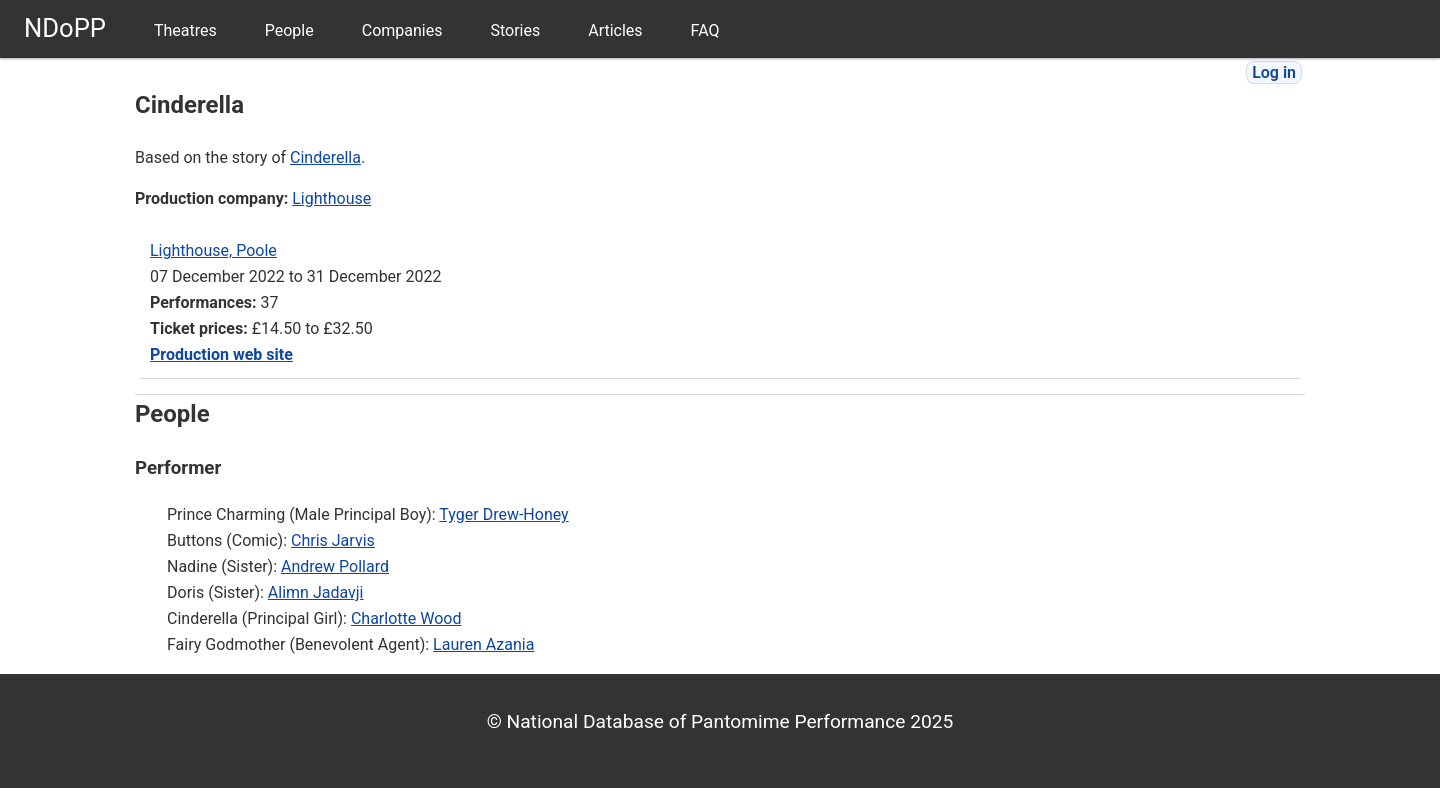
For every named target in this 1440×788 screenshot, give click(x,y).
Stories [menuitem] (515, 30)
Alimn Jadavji (316, 592)
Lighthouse (331, 198)
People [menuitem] (289, 30)
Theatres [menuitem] (185, 30)
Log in (1274, 72)
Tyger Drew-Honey (503, 514)
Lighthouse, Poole (213, 250)
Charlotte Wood (406, 618)
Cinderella (325, 157)
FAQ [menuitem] (705, 30)
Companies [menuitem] (402, 30)
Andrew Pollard (335, 566)
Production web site (221, 354)
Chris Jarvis (333, 540)
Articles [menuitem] (615, 30)
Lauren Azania (483, 644)
